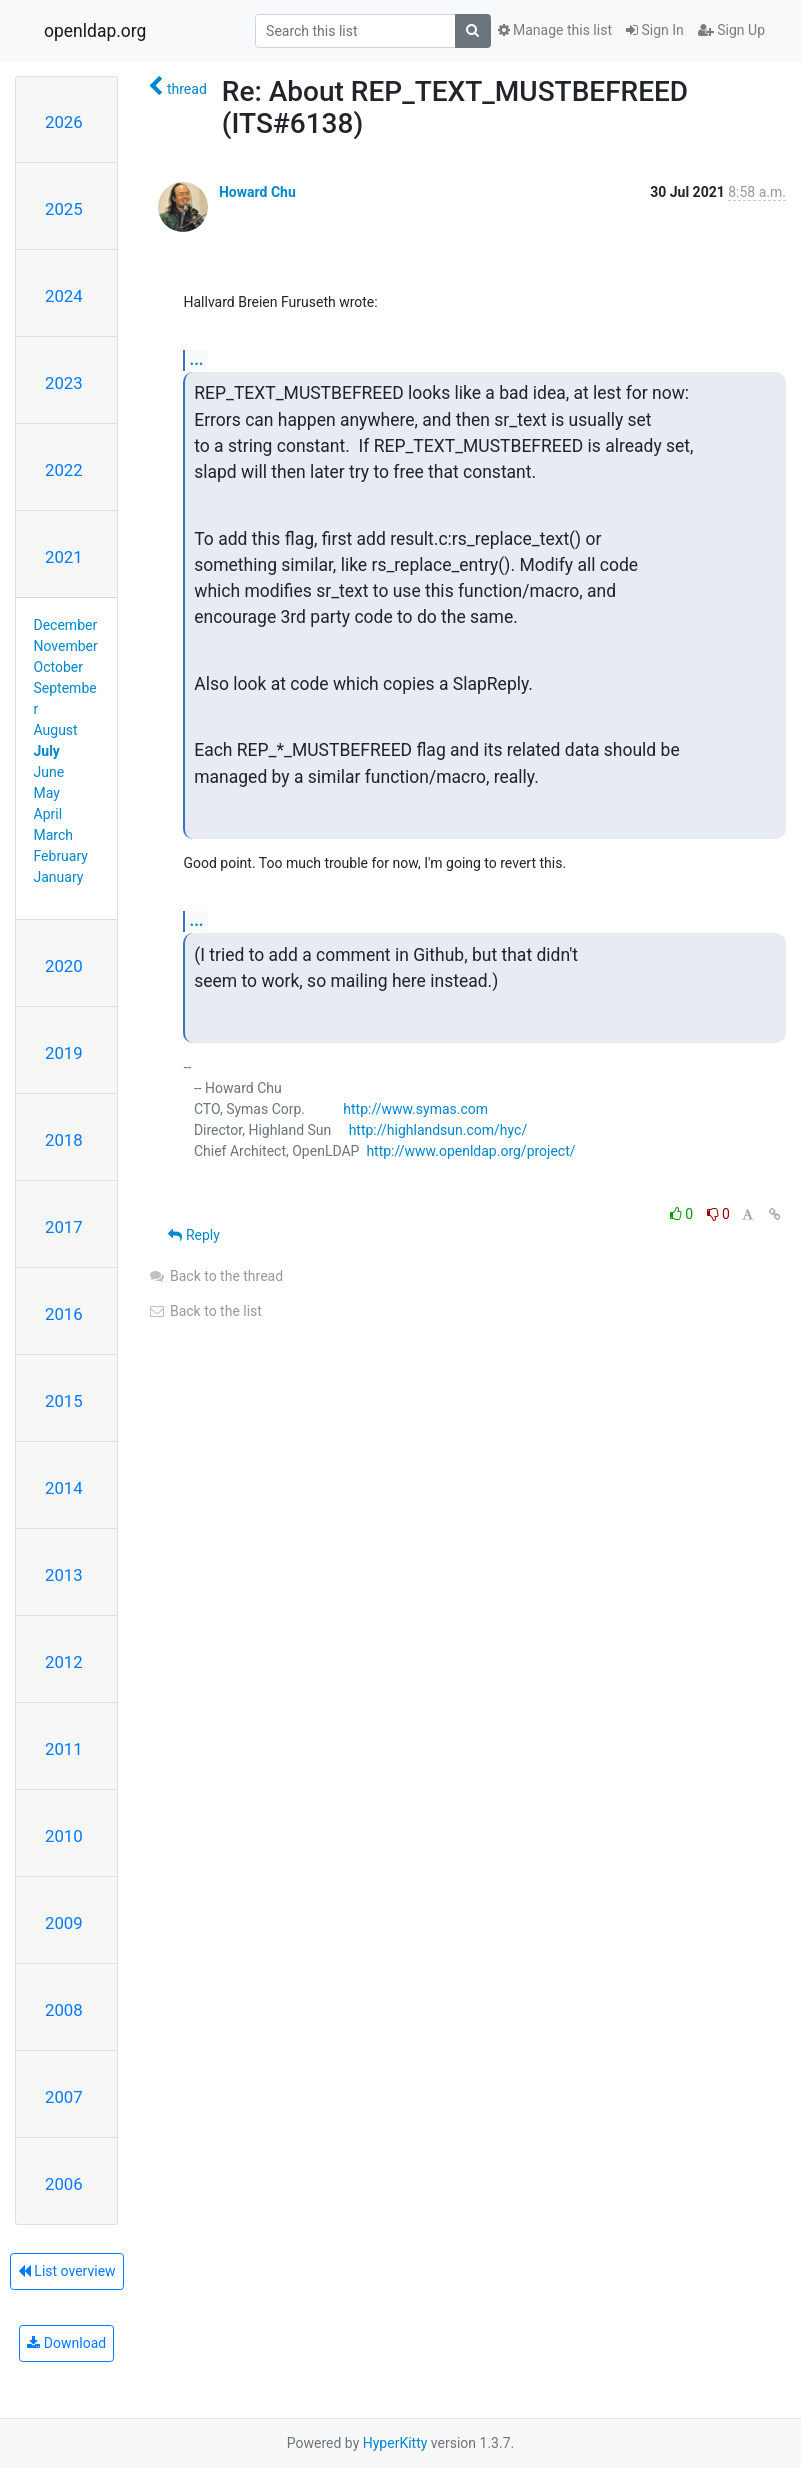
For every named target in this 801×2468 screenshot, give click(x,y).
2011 (64, 1749)
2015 (64, 1401)
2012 (64, 1662)
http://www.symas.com (415, 1109)
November (66, 646)
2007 (64, 2097)
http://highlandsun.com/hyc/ (438, 1130)
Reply (193, 1235)
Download (66, 2343)
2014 (64, 1488)
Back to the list (204, 1311)
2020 (64, 966)
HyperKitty (395, 2443)
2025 (64, 209)
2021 (64, 557)
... (196, 359)
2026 (64, 122)
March (54, 835)
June (49, 772)
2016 (64, 1314)
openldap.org (95, 31)
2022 (64, 470)
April (48, 814)
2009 (64, 1923)
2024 (64, 296)
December (66, 625)
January (59, 877)
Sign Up (731, 30)
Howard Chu (257, 192)
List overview (67, 2271)
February (61, 856)
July (47, 751)
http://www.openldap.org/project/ (470, 1151)
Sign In (655, 30)
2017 (64, 1227)
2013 (64, 1575)
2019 (64, 1053)
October (58, 667)
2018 (64, 1140)
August (56, 730)
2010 (64, 1836)
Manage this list (555, 30)
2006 (64, 2184)
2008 (64, 2010)
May (47, 793)
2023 (64, 383)
